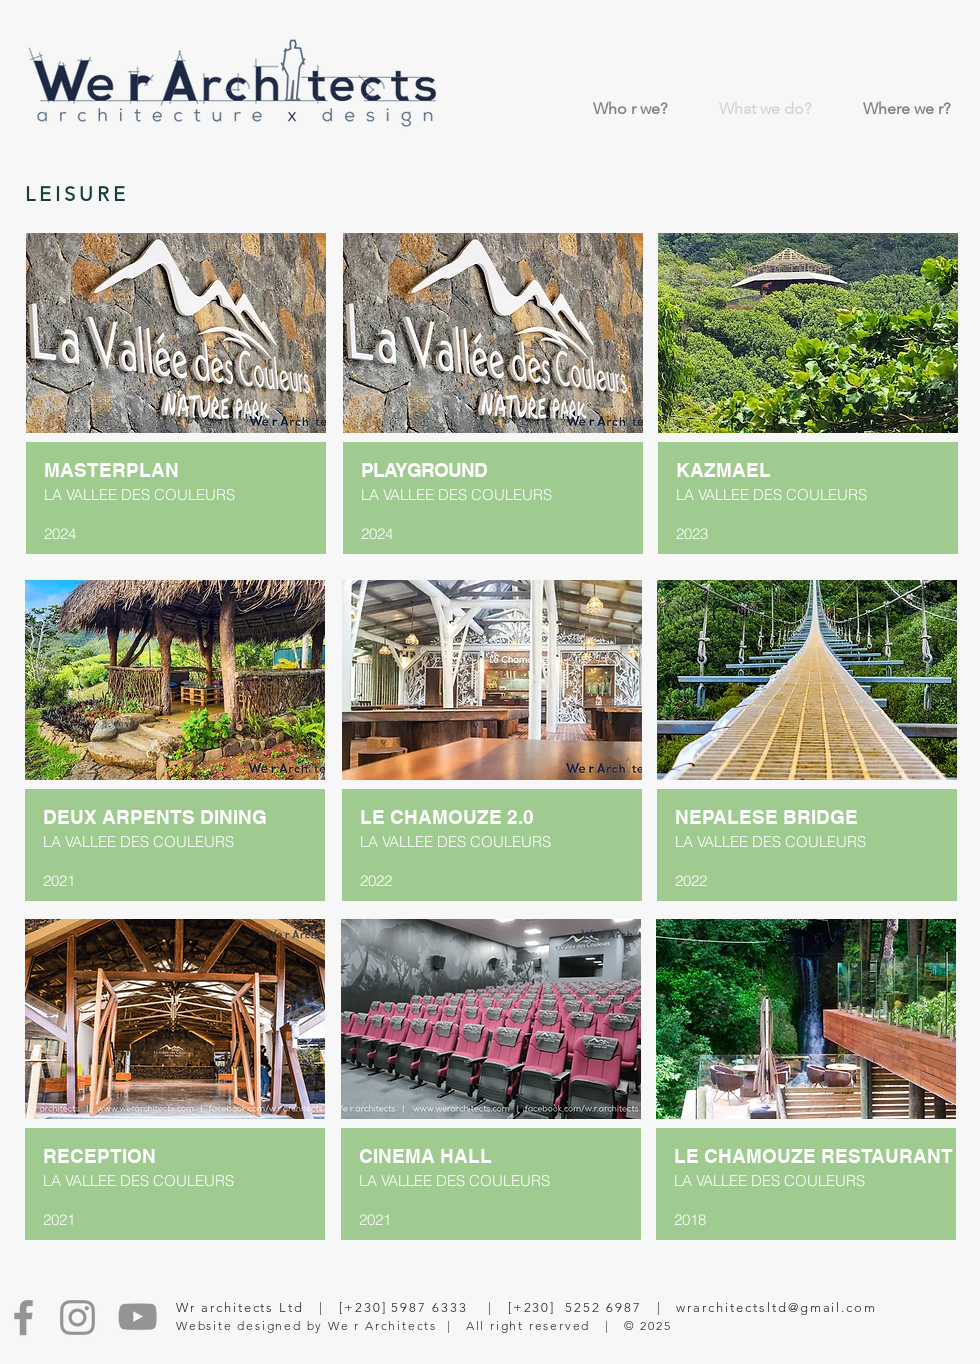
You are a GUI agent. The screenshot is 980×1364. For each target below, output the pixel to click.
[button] (176, 333)
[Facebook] (23, 1317)
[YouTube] (137, 1316)
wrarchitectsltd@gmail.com (776, 1307)
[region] (177, 503)
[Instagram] (77, 1317)
